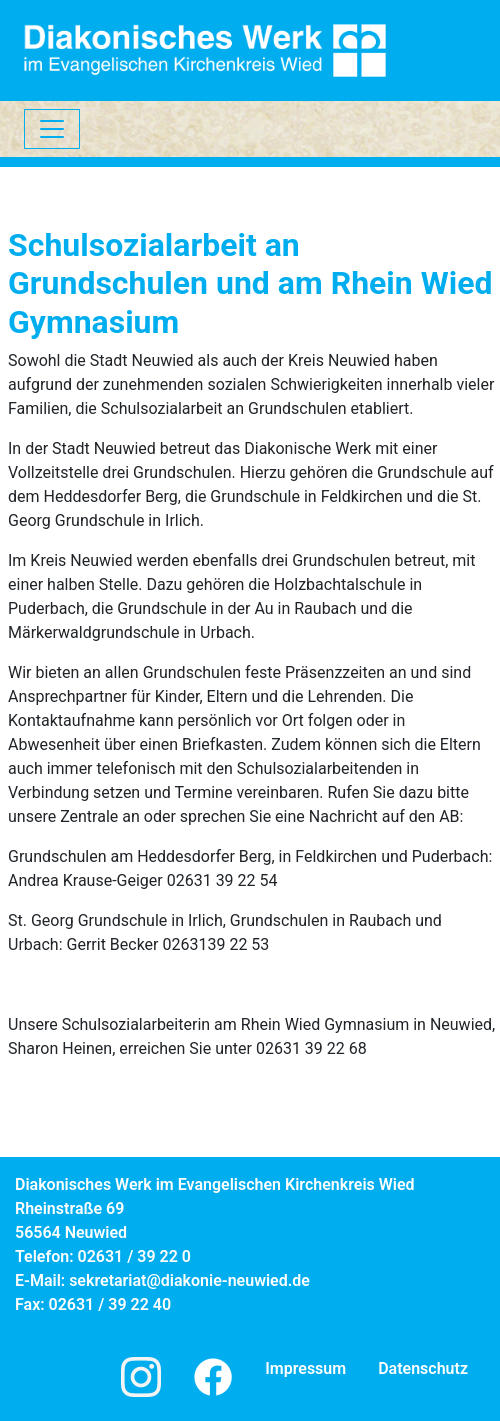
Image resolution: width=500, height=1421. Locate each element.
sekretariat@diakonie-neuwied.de (189, 1280)
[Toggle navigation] (52, 129)
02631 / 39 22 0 (134, 1256)
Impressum (305, 1368)
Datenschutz (423, 1368)
